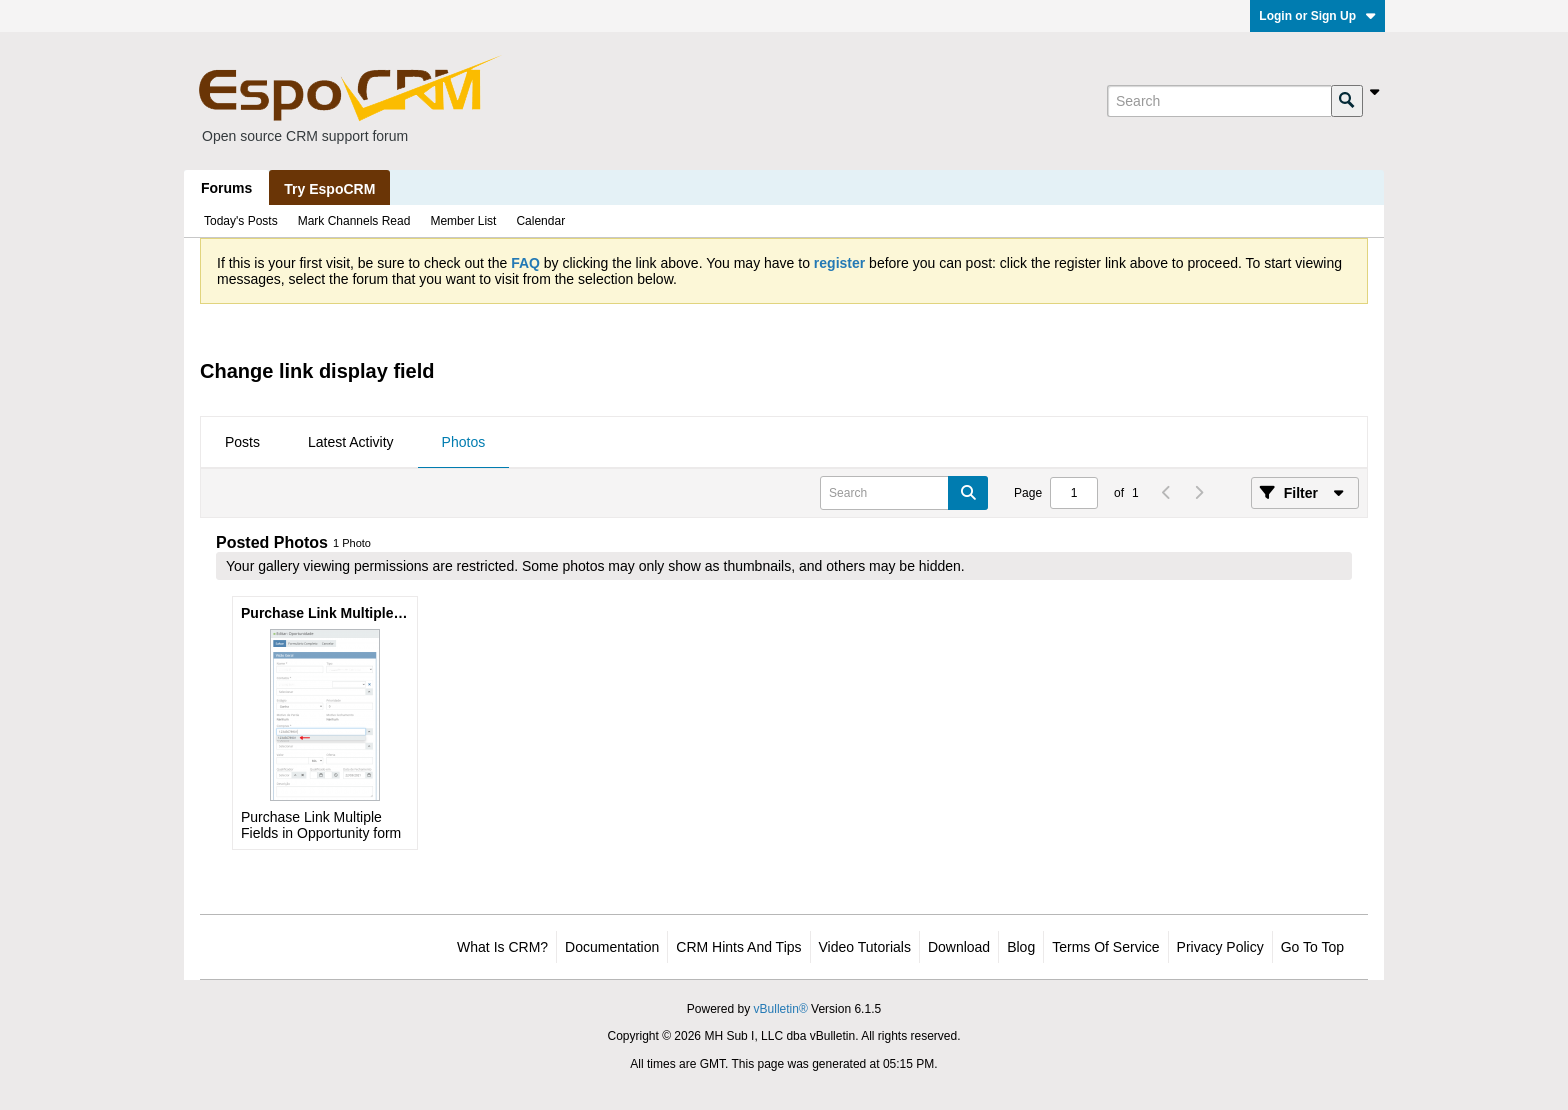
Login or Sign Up (1317, 16)
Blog (1021, 947)
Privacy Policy (1220, 947)
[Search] (1219, 101)
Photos (464, 442)
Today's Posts (241, 221)
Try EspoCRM (329, 189)
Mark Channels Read (354, 221)
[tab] (242, 443)
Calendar (540, 221)
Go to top (1312, 947)
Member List (463, 221)
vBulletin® (781, 1009)
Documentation (612, 947)
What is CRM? (502, 947)
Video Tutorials (865, 947)
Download (959, 947)
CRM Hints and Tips (738, 947)
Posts (242, 442)
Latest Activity (351, 442)
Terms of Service (1105, 947)
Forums (226, 188)
